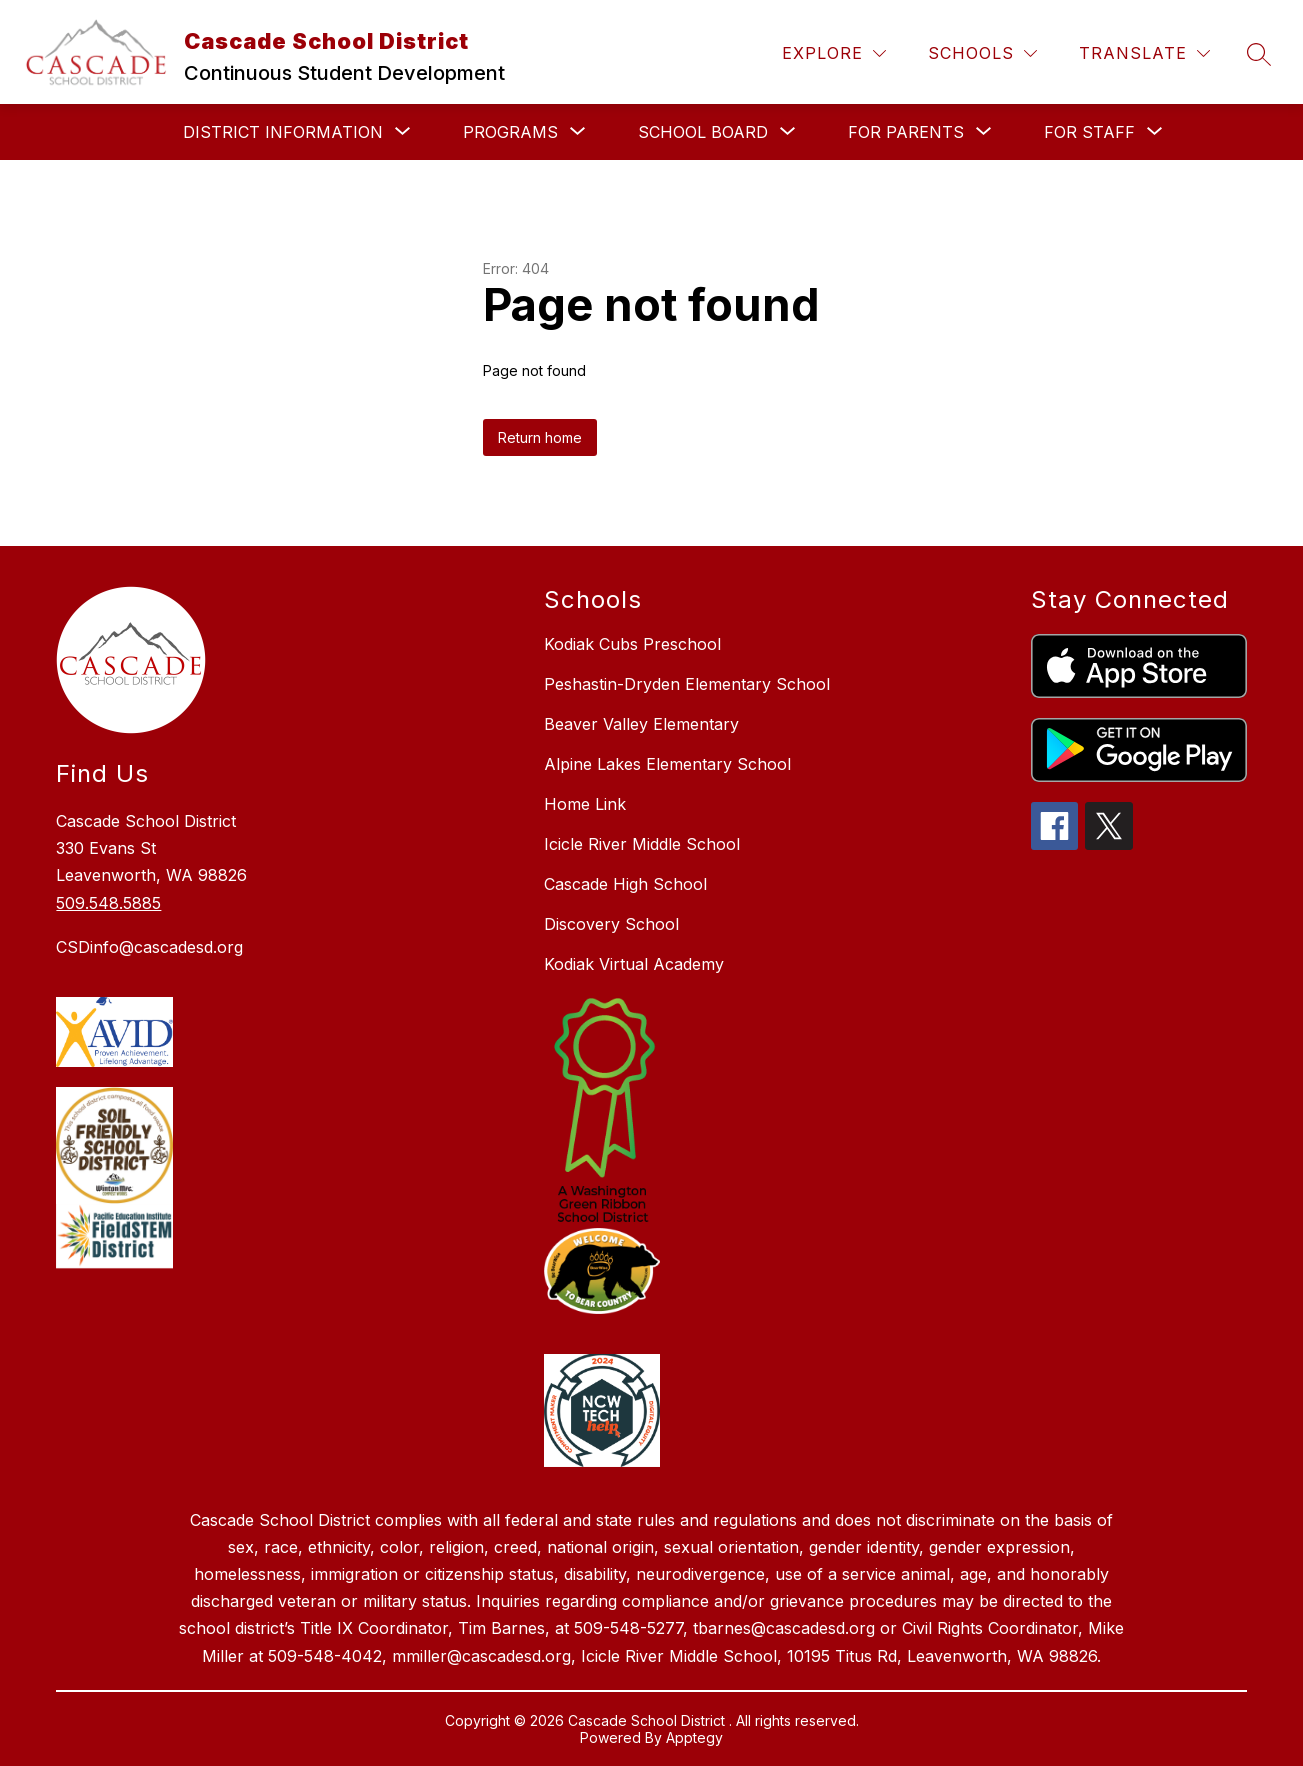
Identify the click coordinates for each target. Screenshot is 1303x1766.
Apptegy (694, 1737)
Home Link (585, 804)
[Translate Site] (1144, 53)
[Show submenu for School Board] (703, 132)
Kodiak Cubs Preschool (632, 644)
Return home (540, 437)
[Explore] (834, 53)
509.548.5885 (108, 903)
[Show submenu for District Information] (283, 132)
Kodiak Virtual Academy (634, 964)
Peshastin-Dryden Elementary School (687, 684)
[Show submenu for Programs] (510, 132)
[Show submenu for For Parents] (906, 132)
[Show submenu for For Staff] (1089, 132)
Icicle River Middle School (642, 844)
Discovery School (611, 924)
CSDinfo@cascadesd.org (149, 947)
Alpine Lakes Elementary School (667, 764)
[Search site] (1259, 54)
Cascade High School (625, 884)
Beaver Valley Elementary (641, 724)
